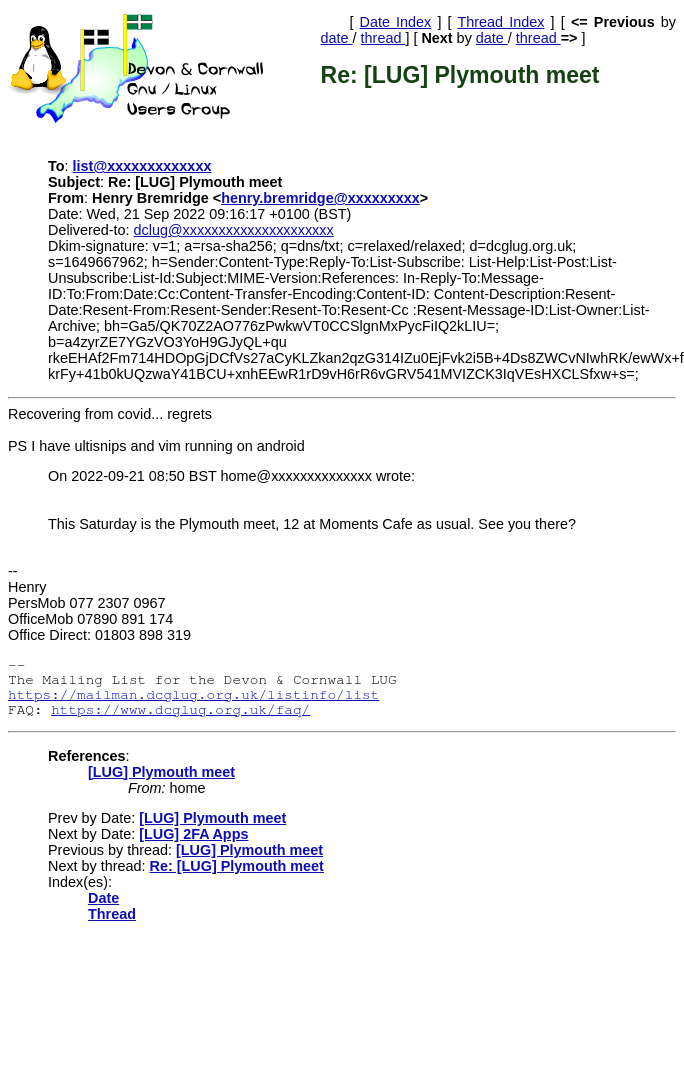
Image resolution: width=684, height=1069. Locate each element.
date (337, 38)
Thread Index (500, 22)
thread (383, 38)
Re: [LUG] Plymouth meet (237, 866)
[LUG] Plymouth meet (161, 772)
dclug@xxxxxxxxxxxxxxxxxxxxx (234, 230)
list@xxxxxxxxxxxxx (142, 166)
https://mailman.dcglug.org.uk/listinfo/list (193, 694)
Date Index (396, 22)
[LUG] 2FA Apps (193, 834)
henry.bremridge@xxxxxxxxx (320, 198)
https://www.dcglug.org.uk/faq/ (180, 709)
